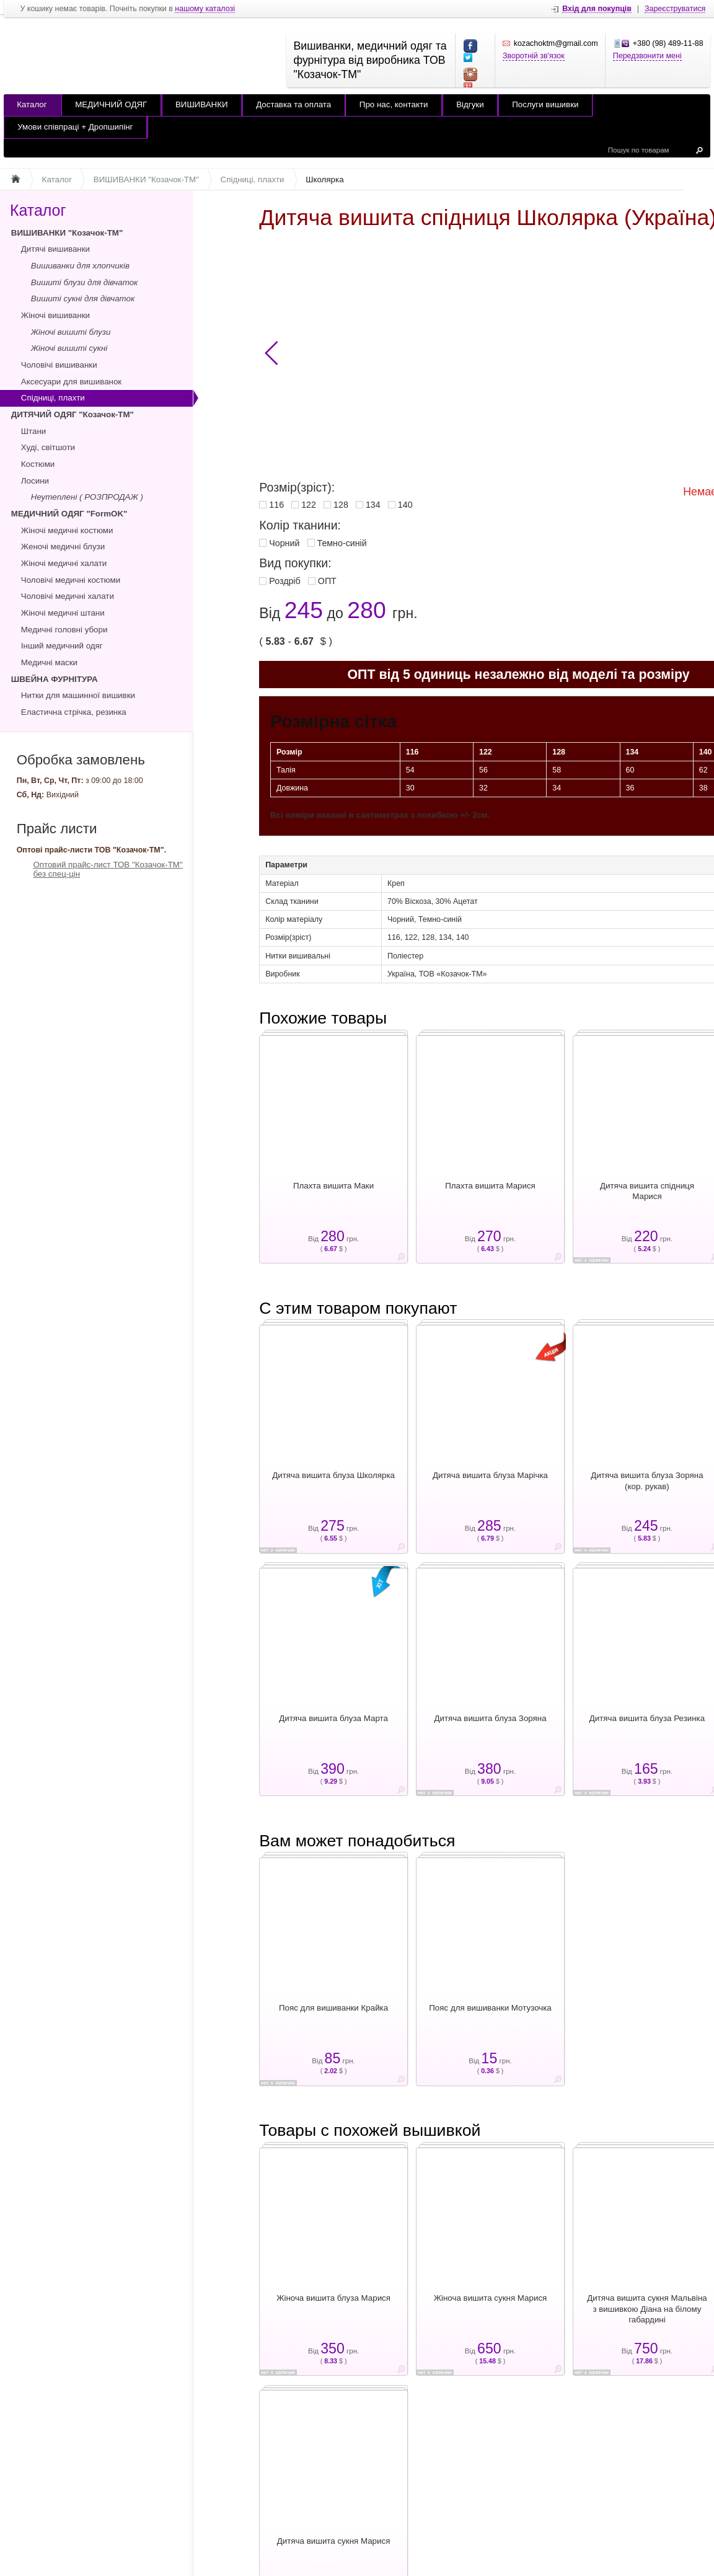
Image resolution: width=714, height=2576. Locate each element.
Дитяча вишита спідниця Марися (647, 1191)
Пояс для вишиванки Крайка (333, 2007)
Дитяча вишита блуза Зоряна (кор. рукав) (647, 1481)
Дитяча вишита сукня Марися (333, 2541)
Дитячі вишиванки (55, 249)
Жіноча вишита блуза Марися (333, 2298)
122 (308, 505)
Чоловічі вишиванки (59, 365)
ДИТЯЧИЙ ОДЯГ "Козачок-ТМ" (72, 414)
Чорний (284, 543)
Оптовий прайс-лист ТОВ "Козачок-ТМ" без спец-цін (107, 869)
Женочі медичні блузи (63, 546)
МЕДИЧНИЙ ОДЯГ (111, 104)
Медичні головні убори (64, 629)
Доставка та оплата (293, 104)
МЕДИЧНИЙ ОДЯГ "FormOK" (69, 513)
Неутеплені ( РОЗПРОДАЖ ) (87, 497)
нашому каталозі (205, 9)
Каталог (32, 104)
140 (405, 505)
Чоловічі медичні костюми (70, 580)
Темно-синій (342, 543)
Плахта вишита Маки (333, 1185)
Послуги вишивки (545, 104)
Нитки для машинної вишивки (78, 695)
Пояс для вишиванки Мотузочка (490, 2007)
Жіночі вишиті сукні (69, 348)
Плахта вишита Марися (490, 1185)
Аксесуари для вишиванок (71, 381)
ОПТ (327, 581)
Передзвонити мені (647, 55)
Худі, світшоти (48, 447)
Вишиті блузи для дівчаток (84, 282)
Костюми (38, 464)
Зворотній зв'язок (534, 55)
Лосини (35, 480)
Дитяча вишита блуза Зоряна (490, 1718)
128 (340, 505)
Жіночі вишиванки (55, 315)
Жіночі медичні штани (63, 612)
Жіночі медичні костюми (67, 530)
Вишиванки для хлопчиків (80, 265)
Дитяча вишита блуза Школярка (333, 1475)
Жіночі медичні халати (64, 563)
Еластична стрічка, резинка (73, 712)
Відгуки (469, 104)
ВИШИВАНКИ (201, 104)
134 (373, 505)
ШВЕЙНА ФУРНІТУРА (54, 679)
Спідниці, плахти (53, 397)
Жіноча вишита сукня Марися (490, 2298)
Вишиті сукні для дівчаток (82, 298)
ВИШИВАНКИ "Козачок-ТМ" (67, 232)
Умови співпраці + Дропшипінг (75, 126)
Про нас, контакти (393, 104)
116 (276, 505)
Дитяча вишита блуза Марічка (490, 1475)
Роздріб (284, 581)
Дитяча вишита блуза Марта (333, 1718)
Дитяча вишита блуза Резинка (647, 1718)
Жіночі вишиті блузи (71, 332)
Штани (33, 431)
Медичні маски (49, 662)
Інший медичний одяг (62, 645)
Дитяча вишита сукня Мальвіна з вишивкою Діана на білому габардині (647, 2309)
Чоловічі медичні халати (67, 596)
